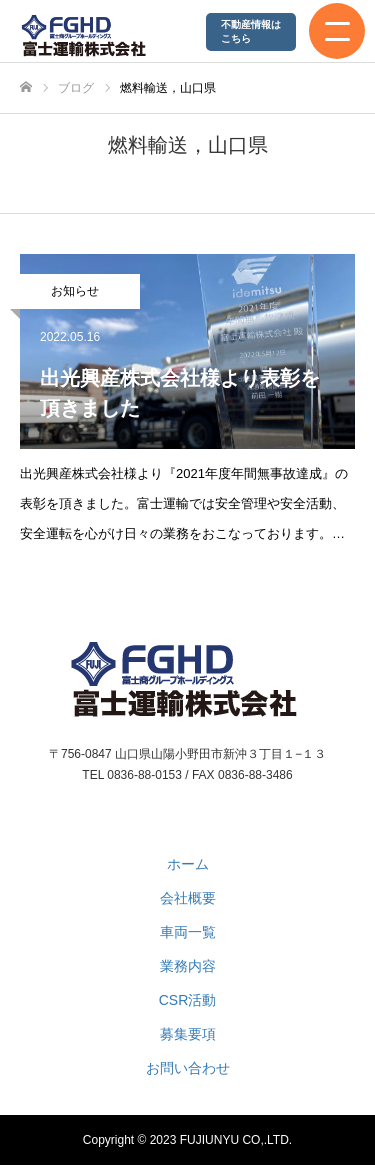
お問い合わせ (188, 1068)
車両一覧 (188, 932)
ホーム (188, 864)
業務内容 (188, 966)
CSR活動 (188, 1000)
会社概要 (188, 898)
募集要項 (188, 1034)
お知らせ (75, 291)
